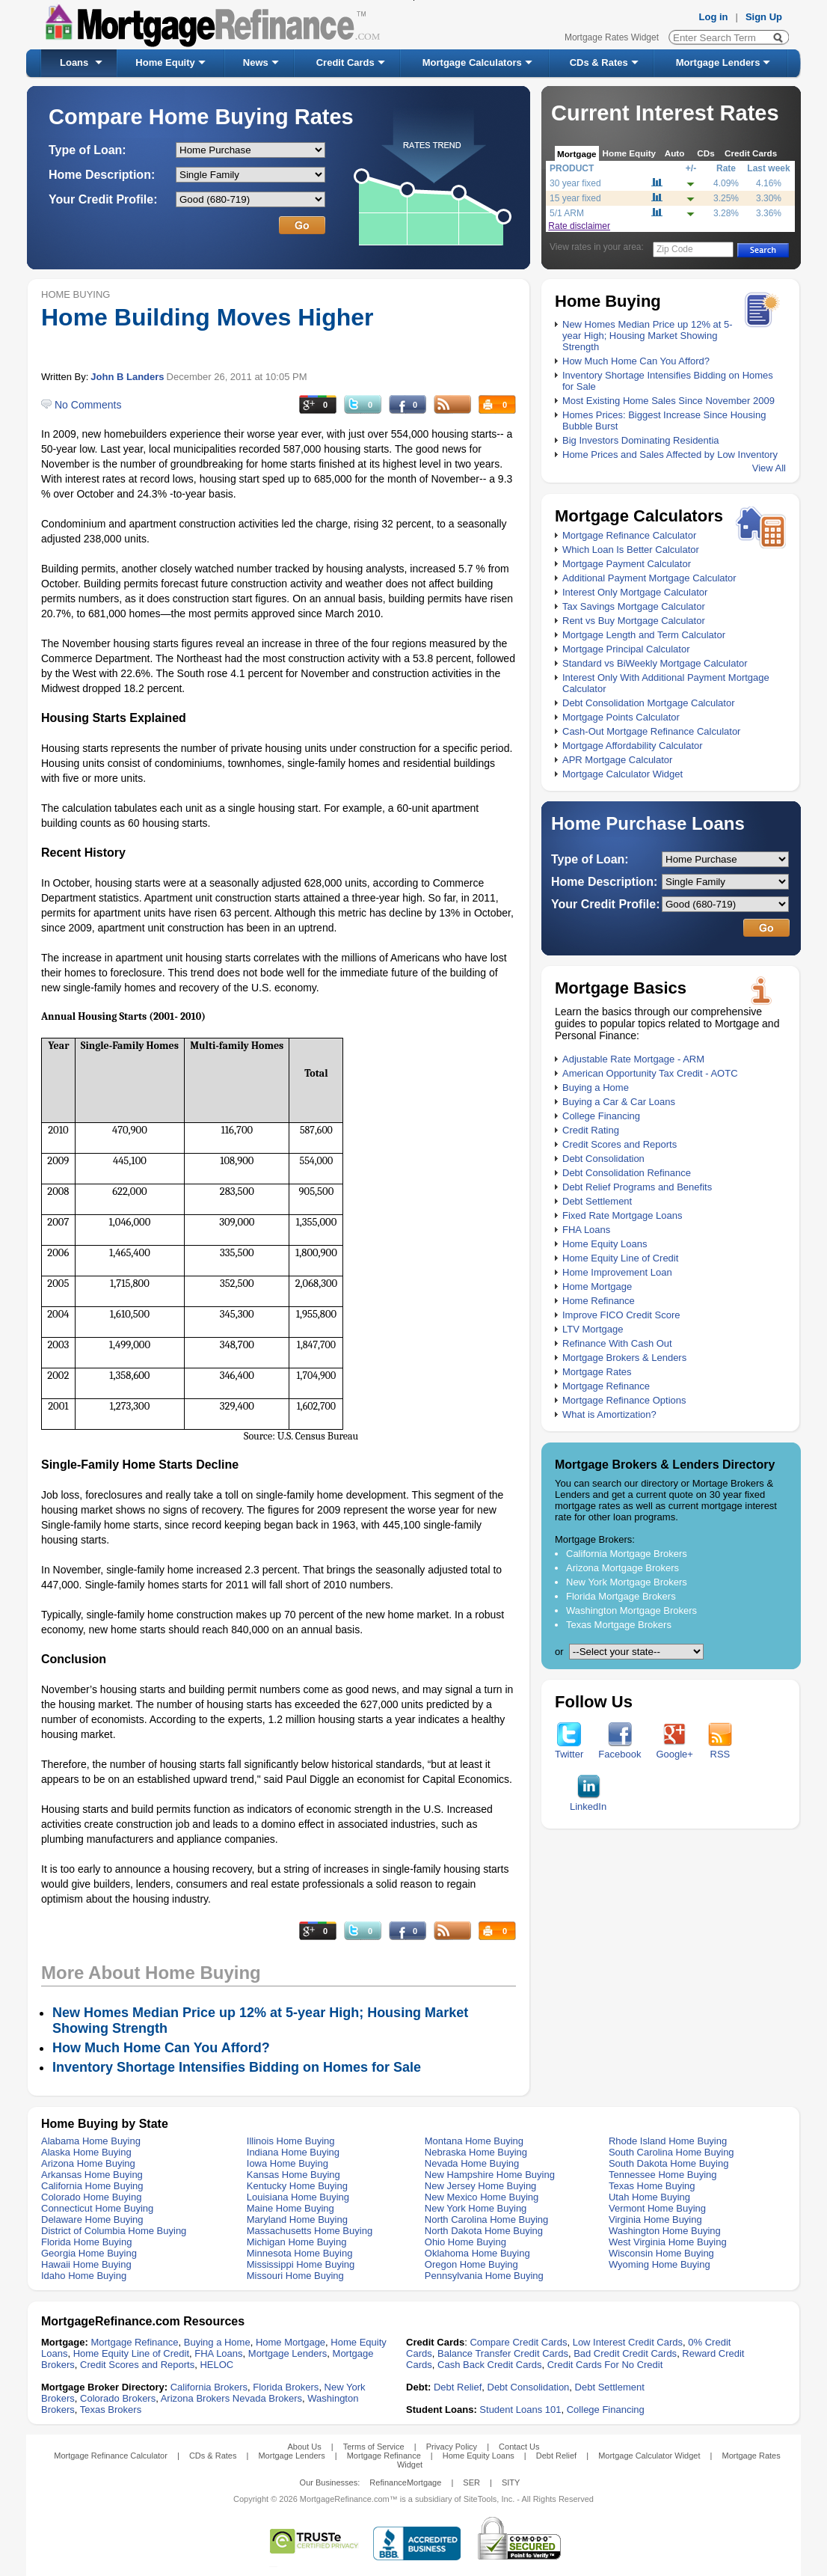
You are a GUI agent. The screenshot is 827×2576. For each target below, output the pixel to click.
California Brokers (209, 2387)
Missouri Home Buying (295, 2275)
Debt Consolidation (603, 1158)
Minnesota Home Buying (300, 2253)
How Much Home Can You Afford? (636, 361)
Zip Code (675, 249)
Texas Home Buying (652, 2185)
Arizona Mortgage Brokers (622, 1567)
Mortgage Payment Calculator (626, 563)
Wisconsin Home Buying (661, 2253)
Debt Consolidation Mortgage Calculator (648, 703)
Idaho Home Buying (83, 2275)
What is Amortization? (609, 1414)
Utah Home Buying (649, 2197)
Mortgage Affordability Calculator (632, 745)
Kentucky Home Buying (297, 2185)
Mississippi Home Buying (301, 2264)
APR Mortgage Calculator (617, 759)
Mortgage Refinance (606, 1386)
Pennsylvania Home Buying (484, 2275)
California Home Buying (92, 2185)
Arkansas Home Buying (92, 2174)
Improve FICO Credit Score (621, 1315)
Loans (74, 62)
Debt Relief (458, 2387)
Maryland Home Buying (297, 2219)
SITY (511, 2482)
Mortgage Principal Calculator (626, 649)
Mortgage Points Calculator (621, 717)
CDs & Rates (599, 62)
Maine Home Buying (290, 2208)
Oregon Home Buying (471, 2264)
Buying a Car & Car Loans (618, 1101)
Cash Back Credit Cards (489, 2364)
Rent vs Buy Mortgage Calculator (633, 620)
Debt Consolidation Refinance (626, 1172)
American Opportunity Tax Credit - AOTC (650, 1073)
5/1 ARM (567, 213)
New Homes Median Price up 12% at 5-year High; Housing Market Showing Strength (647, 335)
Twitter (569, 1750)
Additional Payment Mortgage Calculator (649, 578)
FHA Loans (586, 1229)
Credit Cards (345, 62)
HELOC (216, 2364)
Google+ (674, 1750)
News (255, 62)
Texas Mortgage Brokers (618, 1624)
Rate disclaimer (579, 226)
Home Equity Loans (604, 1243)
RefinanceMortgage (405, 2482)
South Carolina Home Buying (671, 2152)
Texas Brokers (110, 2409)
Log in (713, 16)
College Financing (601, 1116)
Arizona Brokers (195, 2398)
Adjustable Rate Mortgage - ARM (633, 1059)
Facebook (619, 1750)
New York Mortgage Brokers (626, 1582)
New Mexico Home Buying (481, 2197)
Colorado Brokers (118, 2398)
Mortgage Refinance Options (624, 1400)
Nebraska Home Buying (476, 2152)
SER (471, 2482)
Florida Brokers (286, 2387)
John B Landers (127, 376)
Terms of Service (374, 2446)
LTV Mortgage (592, 1329)
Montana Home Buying (474, 2141)
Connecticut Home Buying (97, 2208)
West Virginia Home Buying (668, 2242)
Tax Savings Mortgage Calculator (633, 606)
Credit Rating (590, 1130)
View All (769, 468)
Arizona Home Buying (88, 2163)
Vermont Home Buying (657, 2208)
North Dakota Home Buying (484, 2230)
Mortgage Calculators (472, 62)
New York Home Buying (476, 2208)
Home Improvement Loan (617, 1272)
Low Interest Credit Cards (628, 2342)
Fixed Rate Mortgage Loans (622, 1215)
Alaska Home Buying (86, 2152)
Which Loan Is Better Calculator (630, 549)
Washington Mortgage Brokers (631, 1610)
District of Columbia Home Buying (113, 2230)
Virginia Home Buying (655, 2219)
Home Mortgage (597, 1286)
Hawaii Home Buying (86, 2264)
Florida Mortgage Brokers (621, 1596)
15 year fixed (575, 198)
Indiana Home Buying (293, 2152)
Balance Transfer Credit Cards (502, 2353)
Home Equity (164, 62)
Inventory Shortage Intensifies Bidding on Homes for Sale (236, 2067)
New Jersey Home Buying (481, 2185)
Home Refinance (598, 1300)
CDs (705, 153)
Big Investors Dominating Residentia (640, 440)
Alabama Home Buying (91, 2141)
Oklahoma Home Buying (477, 2253)
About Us (304, 2446)
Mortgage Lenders (718, 62)
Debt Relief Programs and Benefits (637, 1187)
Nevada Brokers (267, 2398)
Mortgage (577, 154)
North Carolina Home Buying (486, 2219)
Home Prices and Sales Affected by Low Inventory (670, 454)
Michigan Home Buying (297, 2242)
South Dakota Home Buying (668, 2163)
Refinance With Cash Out (617, 1343)
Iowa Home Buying (287, 2163)
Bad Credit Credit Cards (625, 2353)
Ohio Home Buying (465, 2242)
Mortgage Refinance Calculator (629, 535)
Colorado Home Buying (91, 2197)
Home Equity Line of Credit (620, 1258)
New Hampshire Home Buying (490, 2174)
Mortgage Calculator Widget (622, 774)
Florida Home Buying (86, 2242)
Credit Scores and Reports (619, 1144)
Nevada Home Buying (472, 2163)
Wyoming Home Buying (659, 2264)
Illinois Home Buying (291, 2141)
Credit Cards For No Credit (605, 2364)
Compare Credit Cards (518, 2342)
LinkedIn (588, 1802)
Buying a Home (595, 1087)
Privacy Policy (451, 2446)
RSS (720, 1750)
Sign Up (763, 16)
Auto (675, 153)
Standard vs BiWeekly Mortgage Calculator (655, 663)
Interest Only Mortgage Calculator (634, 592)
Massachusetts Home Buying (309, 2230)
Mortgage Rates (597, 1371)
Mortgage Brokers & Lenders (624, 1357)
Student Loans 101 (520, 2409)
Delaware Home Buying (92, 2219)
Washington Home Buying (665, 2230)
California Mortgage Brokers (626, 1553)
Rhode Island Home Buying (668, 2141)
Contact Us (519, 2446)
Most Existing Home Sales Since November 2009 (668, 400)
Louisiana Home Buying (298, 2197)
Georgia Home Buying (89, 2253)
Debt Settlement (597, 1201)
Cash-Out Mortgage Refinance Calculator (651, 731)
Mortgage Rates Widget (612, 37)
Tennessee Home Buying (663, 2174)
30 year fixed (575, 183)
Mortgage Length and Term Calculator (643, 634)
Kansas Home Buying (293, 2174)
